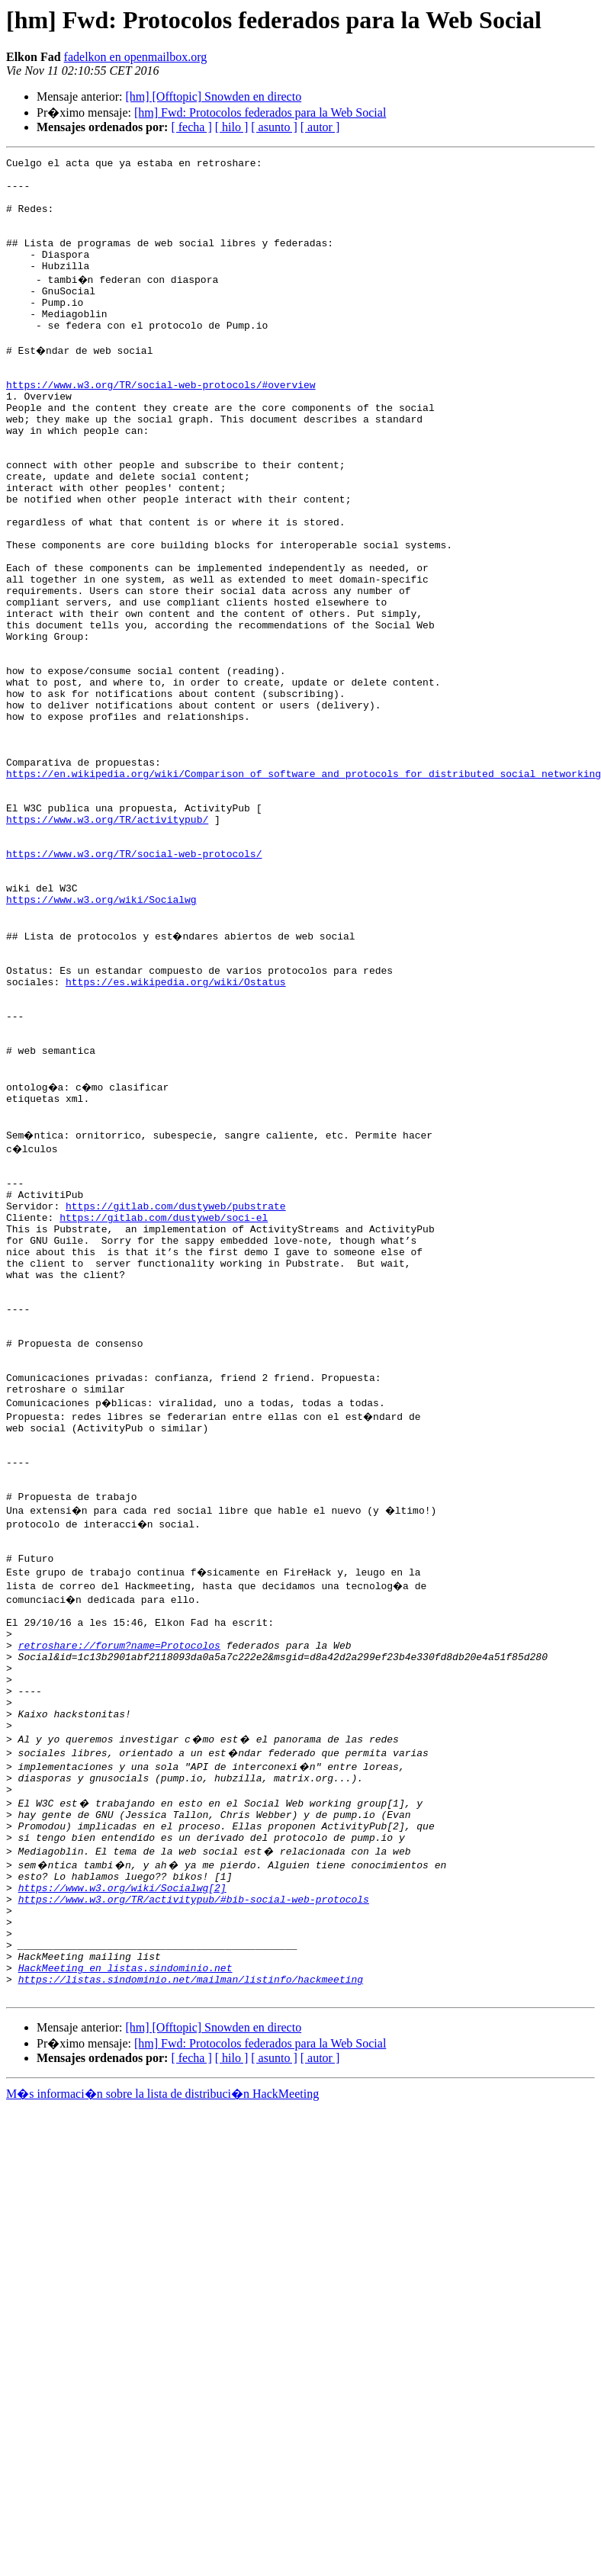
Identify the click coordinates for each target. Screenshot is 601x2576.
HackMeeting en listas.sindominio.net (125, 2278)
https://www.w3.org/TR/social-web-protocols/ (134, 988)
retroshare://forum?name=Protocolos (119, 1908)
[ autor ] (320, 126)
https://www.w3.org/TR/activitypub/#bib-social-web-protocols (193, 2196)
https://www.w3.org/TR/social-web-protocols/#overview (161, 425)
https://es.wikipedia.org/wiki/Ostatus (176, 1139)
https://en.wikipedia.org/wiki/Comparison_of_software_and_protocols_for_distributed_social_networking (303, 892)
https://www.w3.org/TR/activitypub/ (107, 947)
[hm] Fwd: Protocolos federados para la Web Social (260, 112)
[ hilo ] (232, 126)
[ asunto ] (274, 126)
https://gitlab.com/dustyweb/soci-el (163, 1414)
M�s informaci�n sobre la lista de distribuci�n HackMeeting (162, 2409)
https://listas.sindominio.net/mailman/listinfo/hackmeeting (190, 2292)
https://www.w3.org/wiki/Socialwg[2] (122, 2182)
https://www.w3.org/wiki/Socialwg (101, 1043)
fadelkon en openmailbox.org (135, 56)
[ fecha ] (191, 126)
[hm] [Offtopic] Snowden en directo (213, 96)
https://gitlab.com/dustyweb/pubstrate (176, 1400)
